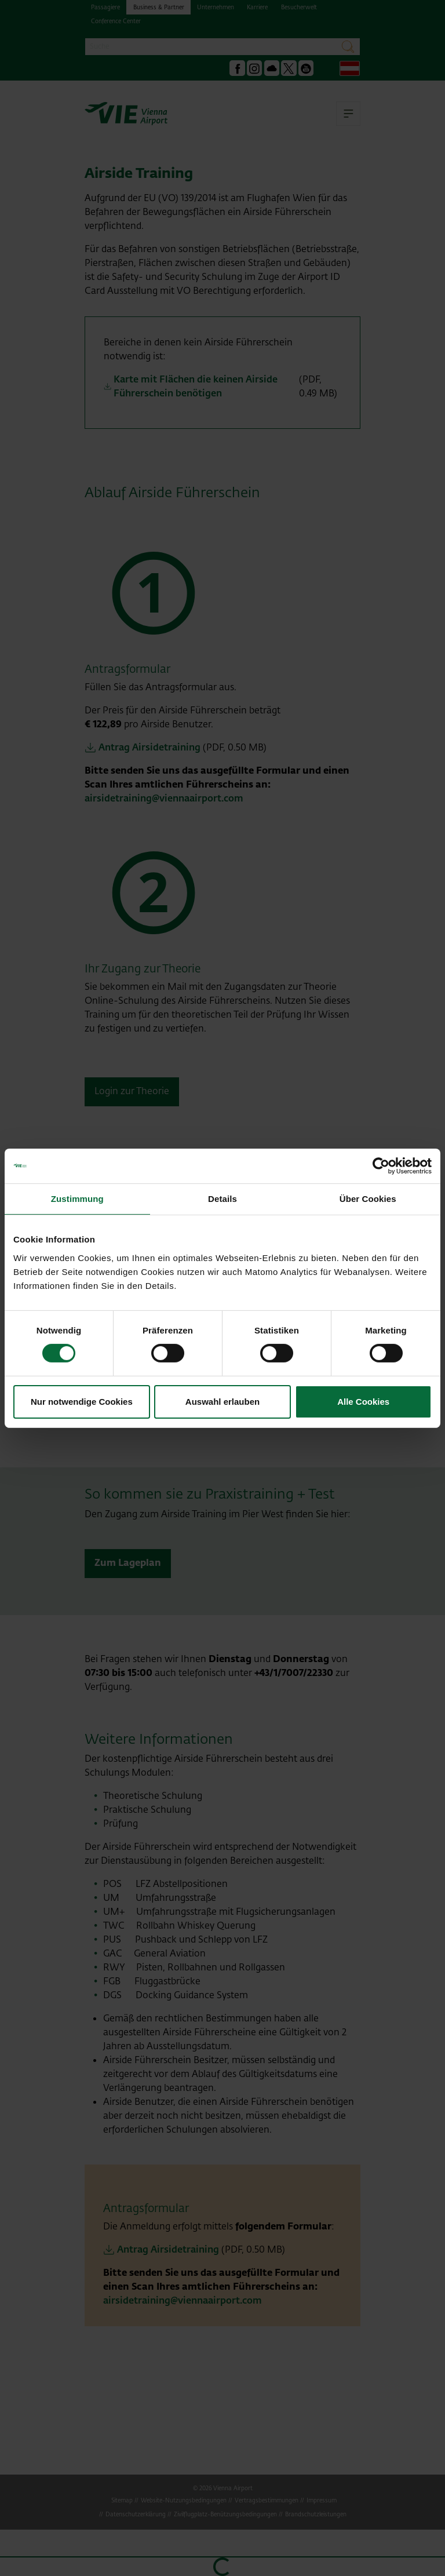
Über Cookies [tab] (368, 1198)
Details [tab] (222, 1198)
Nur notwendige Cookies (82, 1402)
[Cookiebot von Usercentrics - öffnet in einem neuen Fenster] (381, 1165)
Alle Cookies (363, 1402)
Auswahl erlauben (222, 1402)
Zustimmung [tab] (77, 1198)
